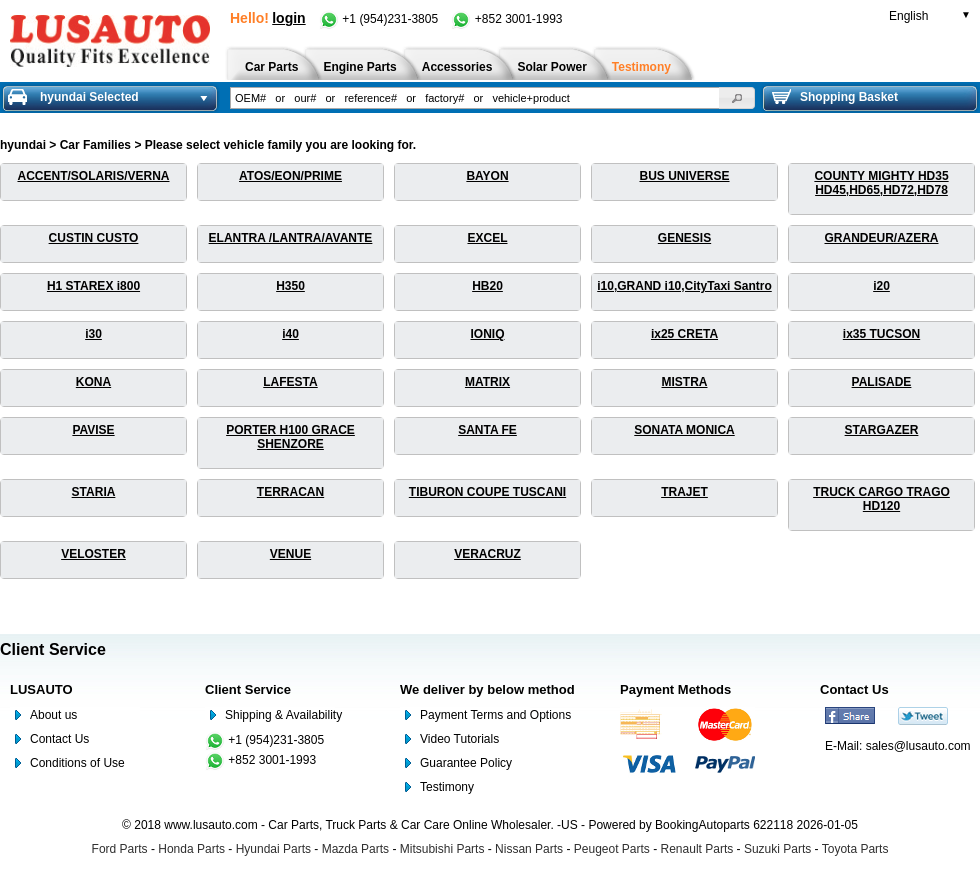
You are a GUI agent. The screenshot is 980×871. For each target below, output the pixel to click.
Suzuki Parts (777, 849)
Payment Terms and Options (495, 715)
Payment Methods (675, 689)
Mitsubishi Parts (442, 849)
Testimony (447, 787)
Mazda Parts (355, 849)
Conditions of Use (77, 763)
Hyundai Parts (273, 849)
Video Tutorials (459, 739)
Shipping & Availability (283, 715)
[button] (737, 98)
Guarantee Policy (466, 763)
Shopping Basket (835, 97)
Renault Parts (697, 849)
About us (53, 715)
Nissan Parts (529, 849)
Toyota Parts (855, 849)
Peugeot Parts (612, 849)
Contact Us (59, 739)
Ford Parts (120, 849)
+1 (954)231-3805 (380, 19)
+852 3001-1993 (506, 19)
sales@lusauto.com (918, 746)
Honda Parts (191, 849)
